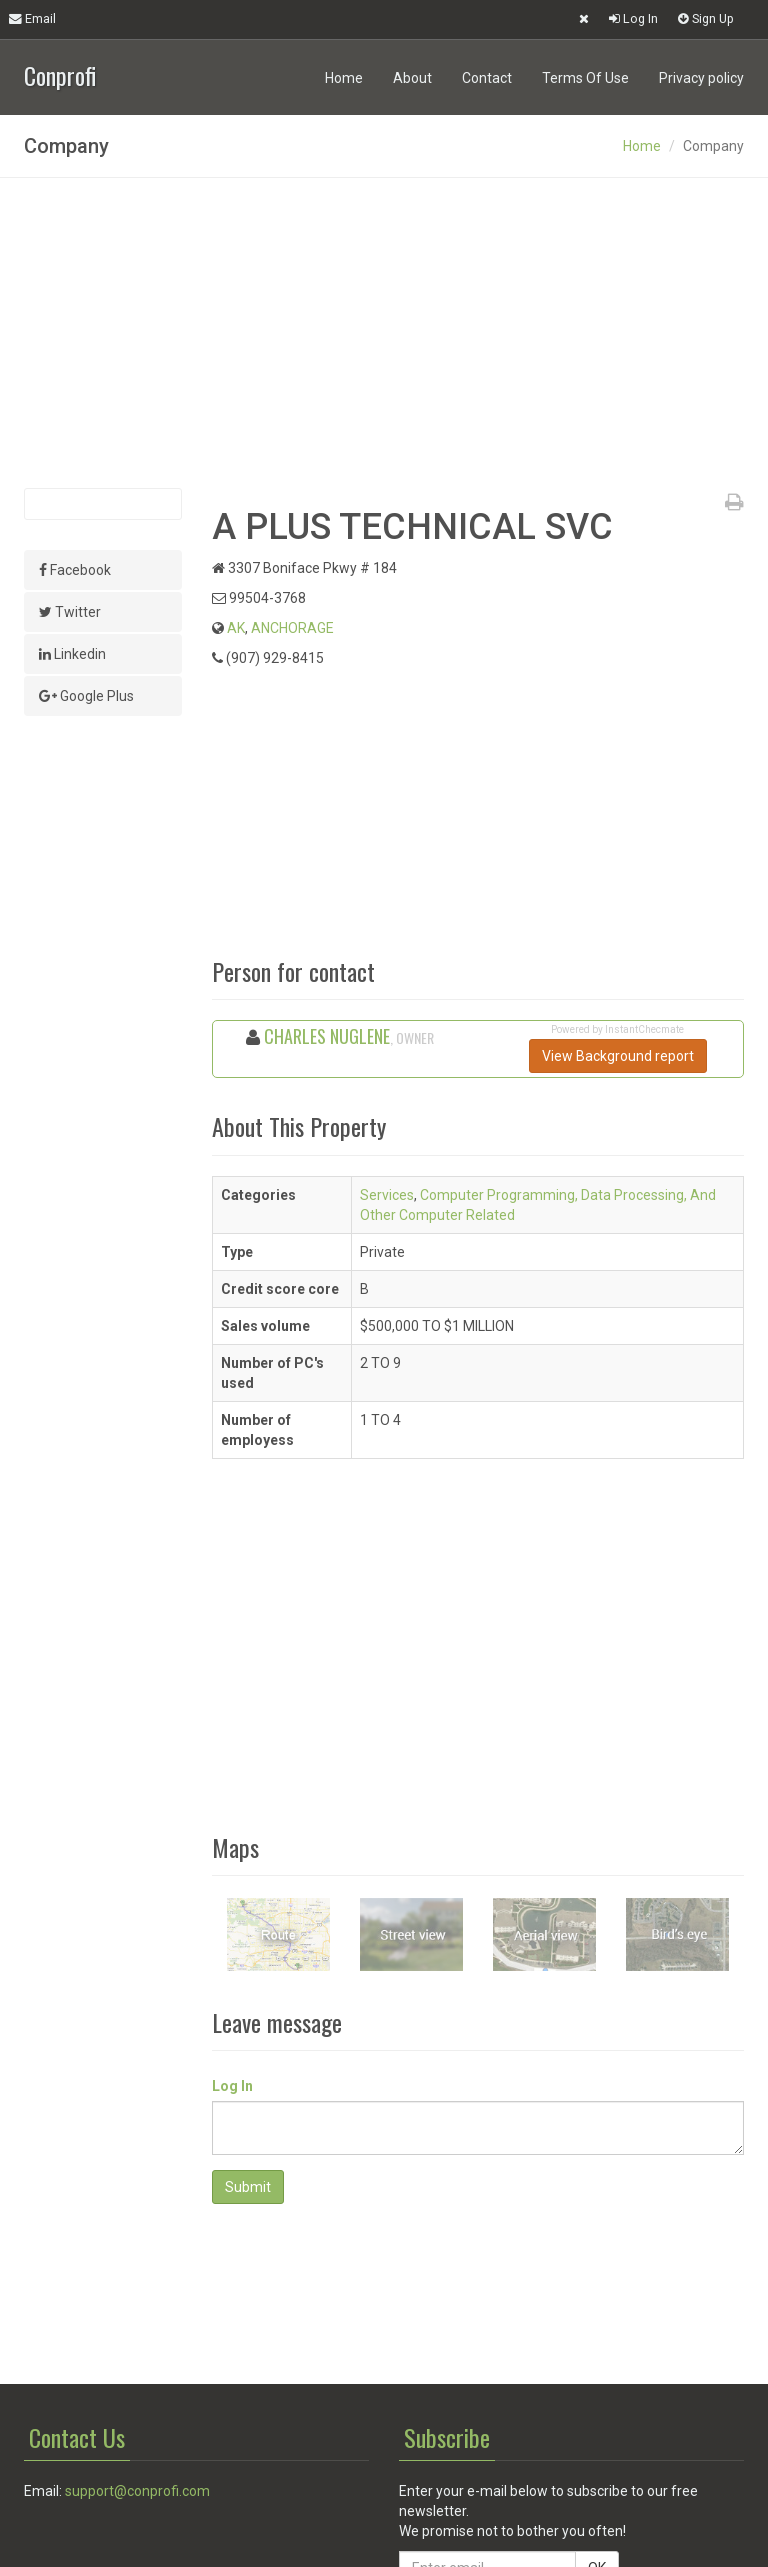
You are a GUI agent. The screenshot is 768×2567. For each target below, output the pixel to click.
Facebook (75, 570)
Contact (487, 78)
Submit (248, 2187)
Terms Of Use (585, 78)
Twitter (70, 612)
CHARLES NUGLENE (327, 1036)
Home (344, 78)
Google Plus (86, 696)
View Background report (618, 1056)
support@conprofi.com (137, 2491)
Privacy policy (701, 78)
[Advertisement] (384, 333)
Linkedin (72, 654)
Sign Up (706, 18)
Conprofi (60, 73)
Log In (633, 18)
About (412, 78)
